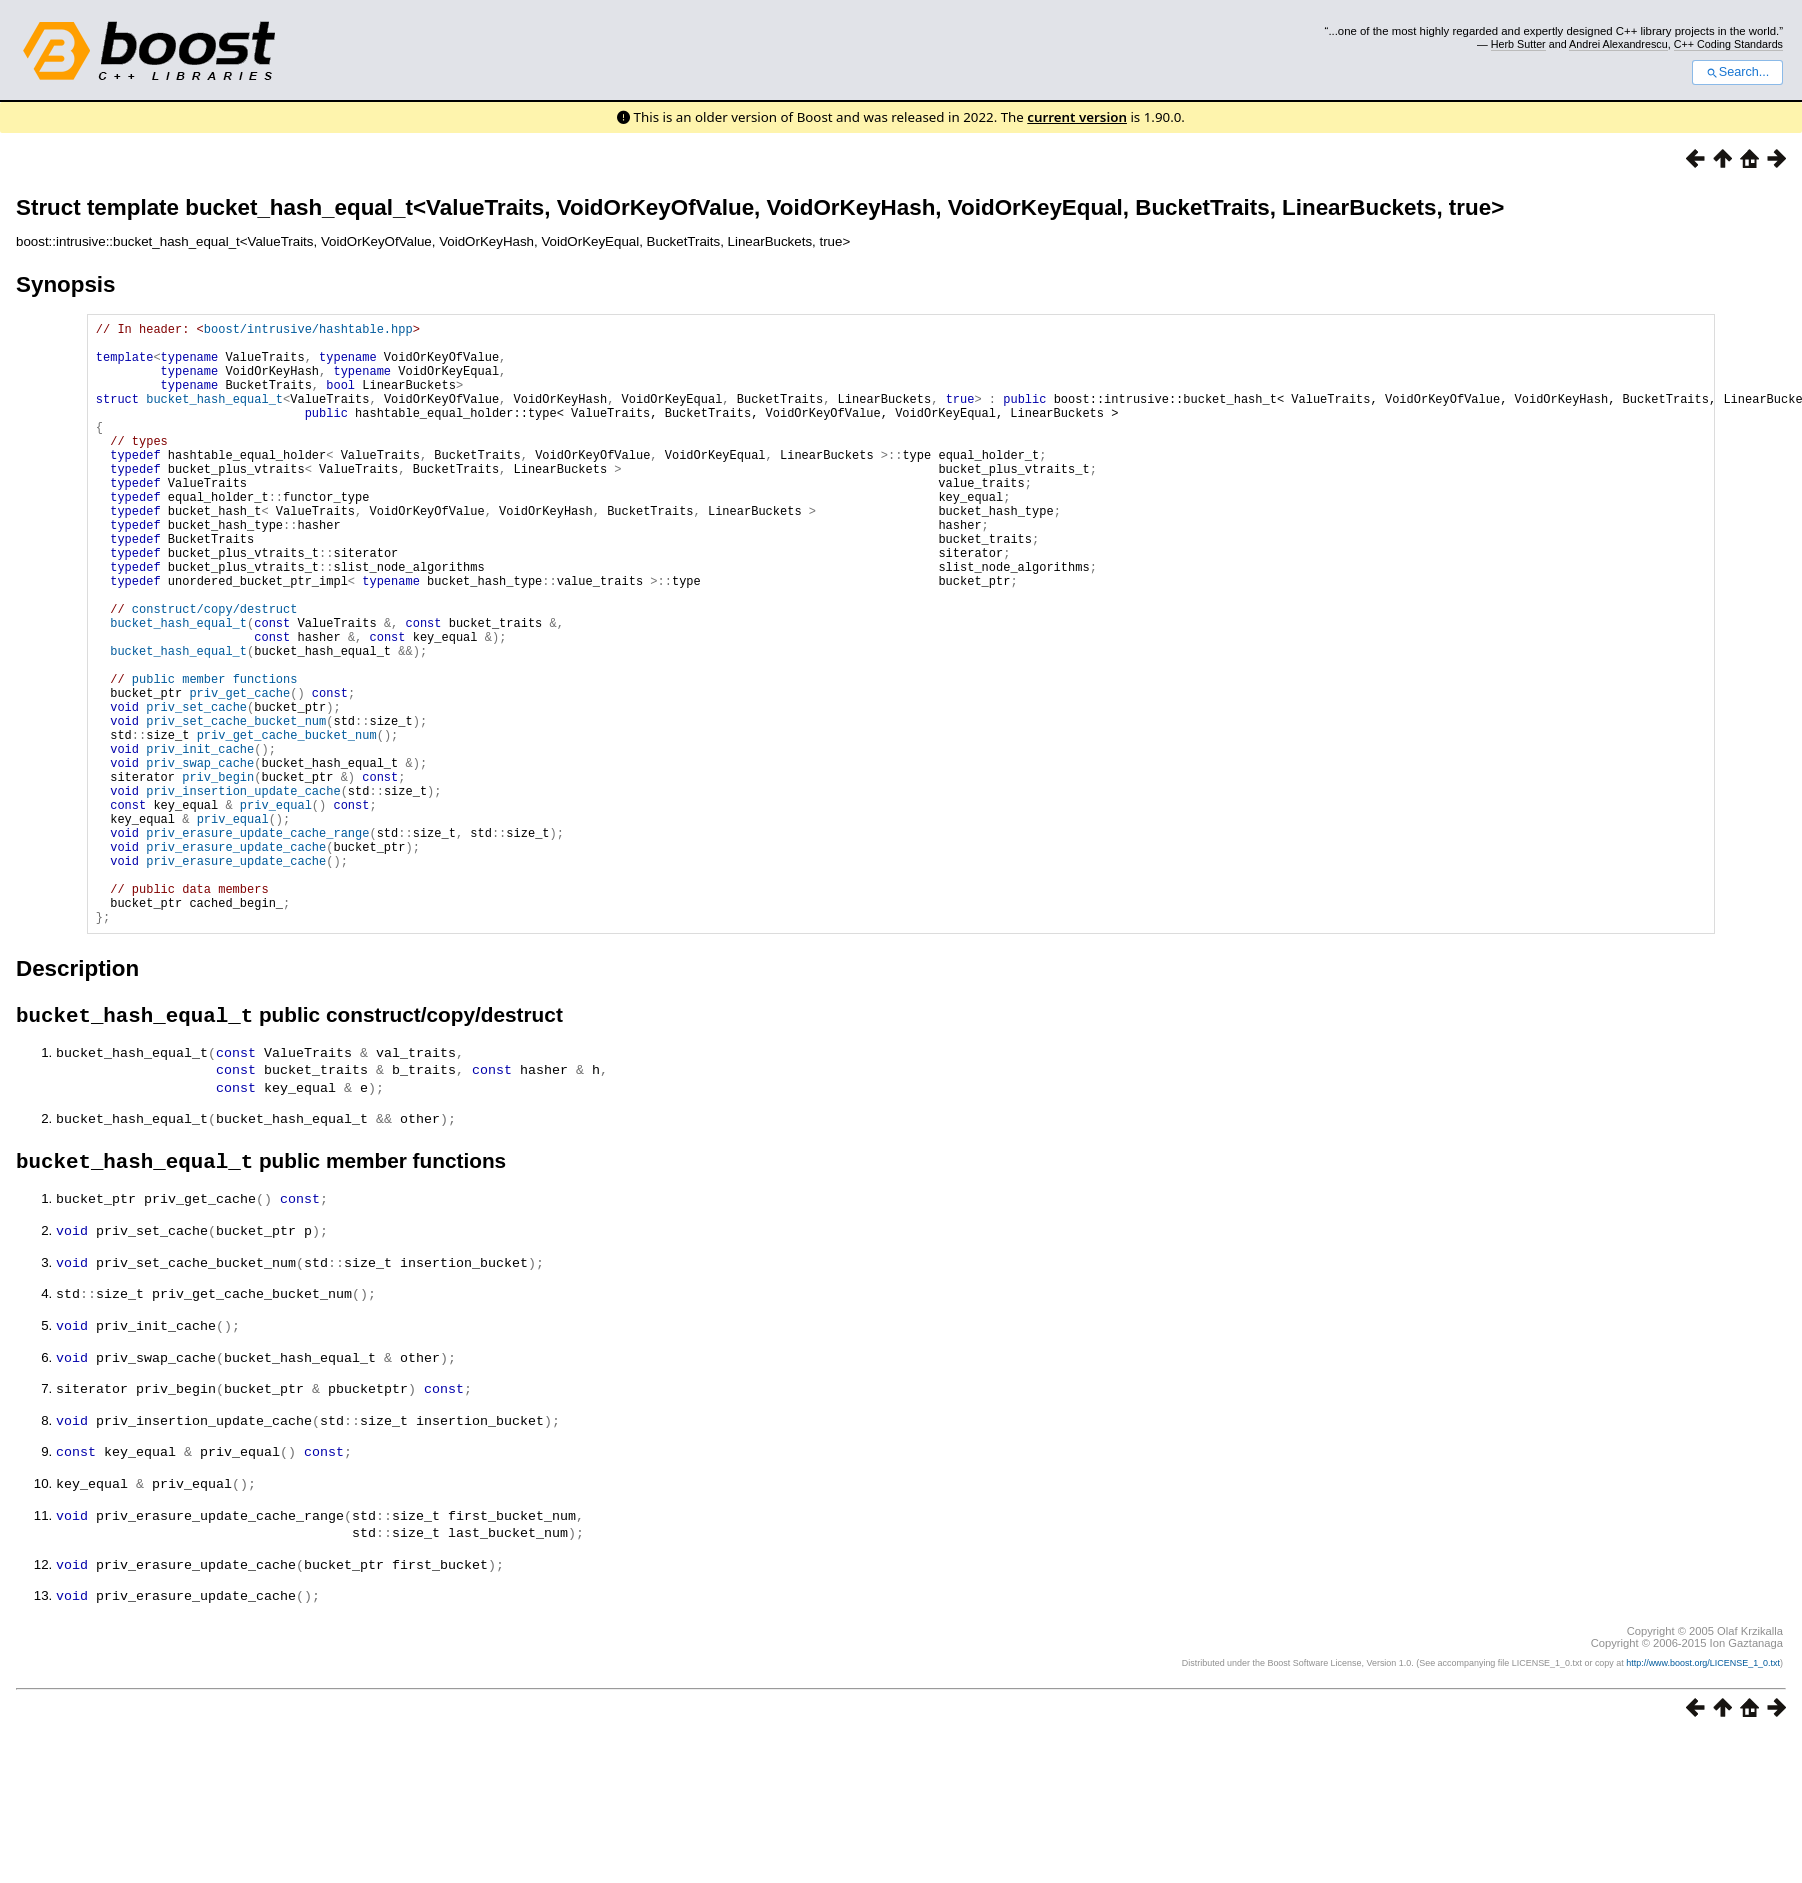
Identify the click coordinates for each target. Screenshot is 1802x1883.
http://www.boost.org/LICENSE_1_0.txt (1703, 1783)
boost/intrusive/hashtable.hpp (308, 331)
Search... (1737, 72)
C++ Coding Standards (1728, 44)
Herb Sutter (1518, 44)
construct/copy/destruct (215, 671)
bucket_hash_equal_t (214, 416)
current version (1077, 117)
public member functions (215, 756)
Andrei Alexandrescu (1618, 44)
